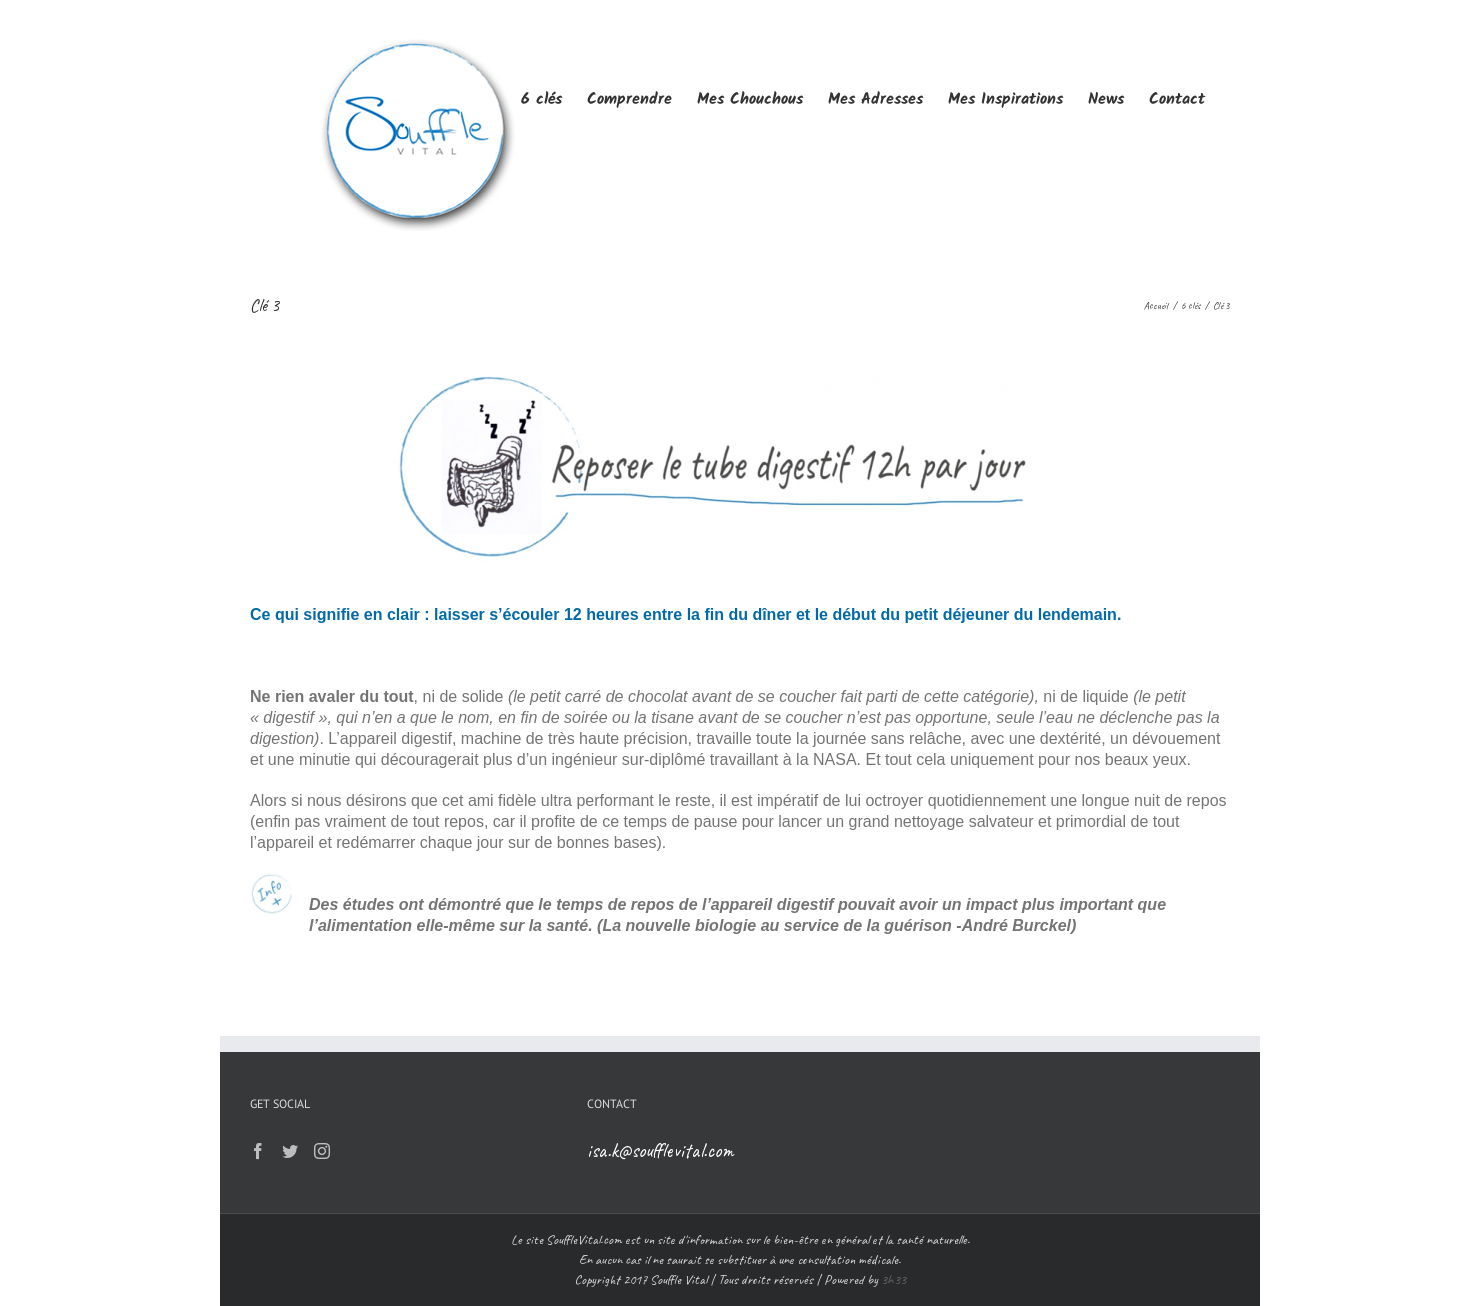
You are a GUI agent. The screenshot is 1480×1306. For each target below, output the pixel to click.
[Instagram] (322, 1151)
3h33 (893, 1279)
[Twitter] (290, 1151)
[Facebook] (258, 1151)
